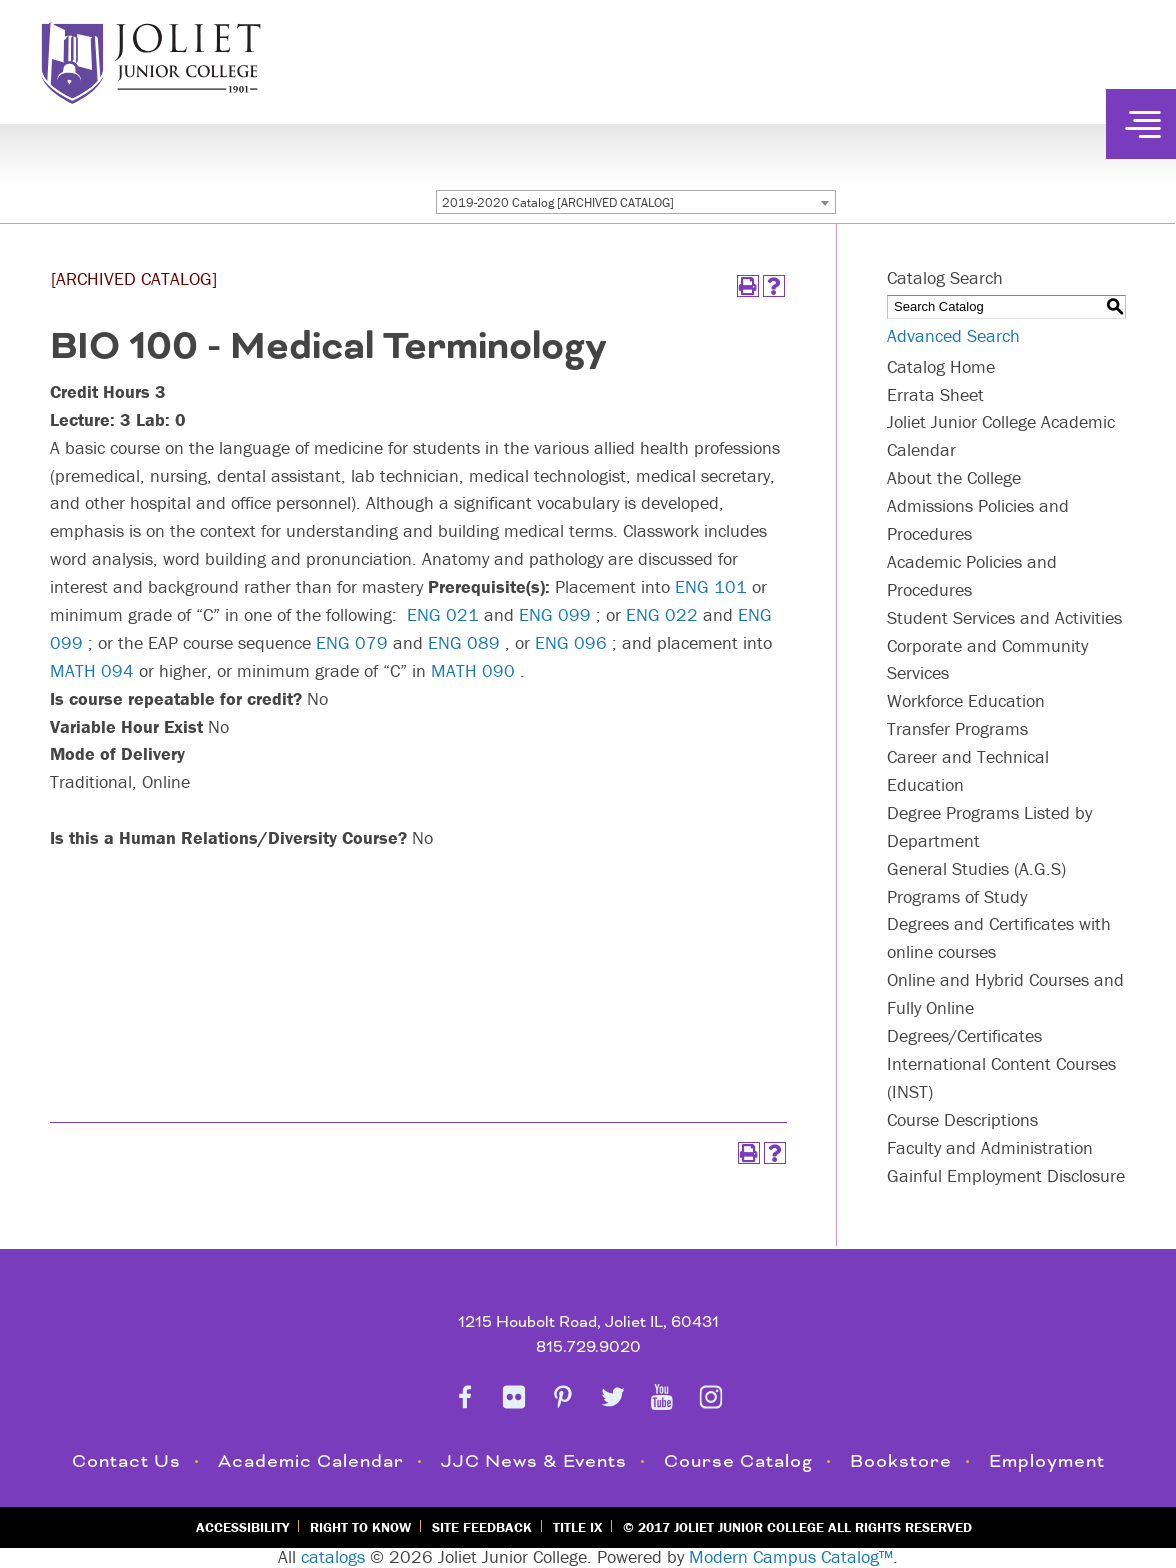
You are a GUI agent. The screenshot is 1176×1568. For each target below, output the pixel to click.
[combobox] (636, 202)
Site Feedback (482, 1527)
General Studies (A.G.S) (976, 868)
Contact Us (126, 1461)
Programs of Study (957, 896)
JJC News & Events (534, 1461)
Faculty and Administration (990, 1147)
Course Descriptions (962, 1119)
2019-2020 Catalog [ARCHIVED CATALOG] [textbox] (558, 202)
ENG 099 (555, 614)
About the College (954, 477)
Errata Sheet (935, 394)
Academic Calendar (311, 1461)
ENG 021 (443, 614)
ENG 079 (352, 642)
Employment (1047, 1461)
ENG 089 (464, 642)
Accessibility (242, 1527)
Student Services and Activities (1004, 617)
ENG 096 (571, 642)
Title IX (577, 1527)
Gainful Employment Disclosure (1006, 1175)
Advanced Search (953, 335)
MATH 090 (473, 670)
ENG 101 (711, 586)
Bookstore (901, 1461)
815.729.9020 (588, 1347)
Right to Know (360, 1527)
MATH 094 (92, 670)
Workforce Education (966, 700)
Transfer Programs (957, 728)
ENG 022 (662, 614)
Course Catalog (738, 1461)
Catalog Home (941, 366)
